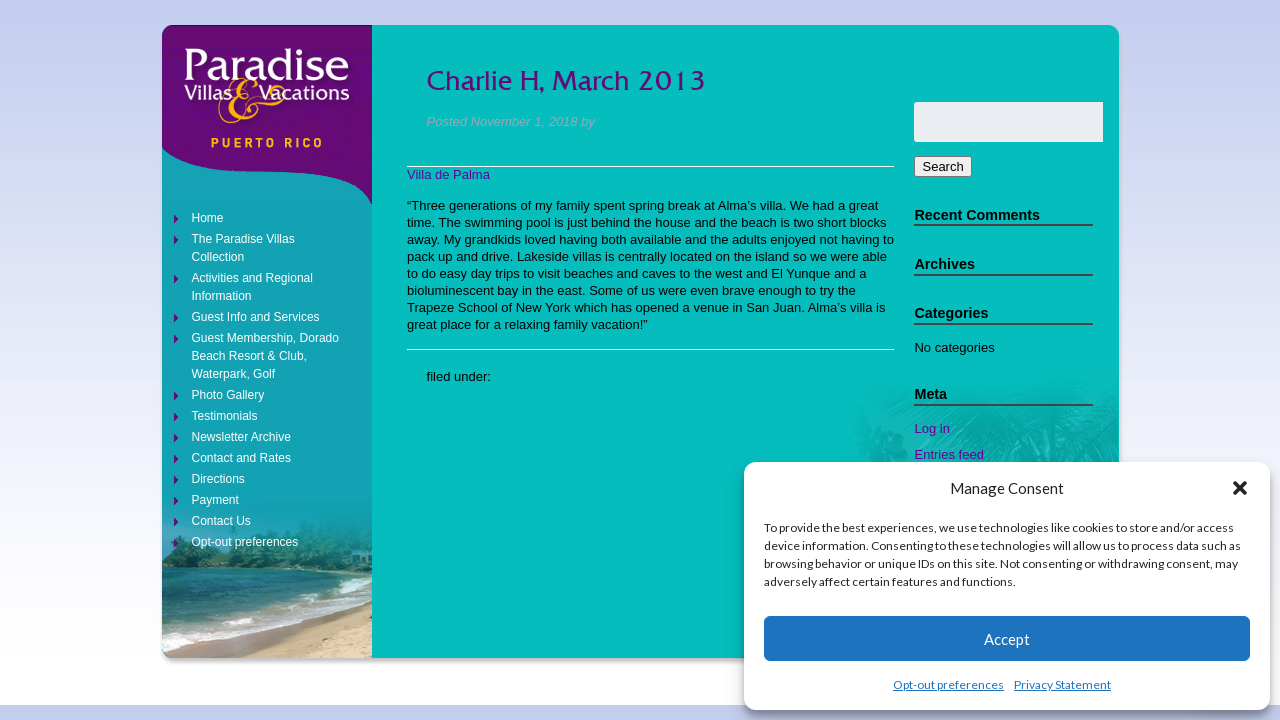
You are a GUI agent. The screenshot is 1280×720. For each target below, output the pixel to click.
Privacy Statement (1062, 684)
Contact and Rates (241, 458)
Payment (215, 500)
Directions (218, 479)
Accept (1007, 639)
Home (208, 218)
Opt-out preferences (948, 684)
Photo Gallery (228, 395)
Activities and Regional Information (252, 287)
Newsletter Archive (241, 437)
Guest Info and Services (256, 317)
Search (942, 166)
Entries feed (948, 454)
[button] (1240, 488)
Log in (931, 428)
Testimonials (225, 416)
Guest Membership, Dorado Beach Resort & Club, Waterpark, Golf (265, 356)
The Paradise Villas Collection (243, 248)
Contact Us (221, 521)
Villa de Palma (448, 174)
